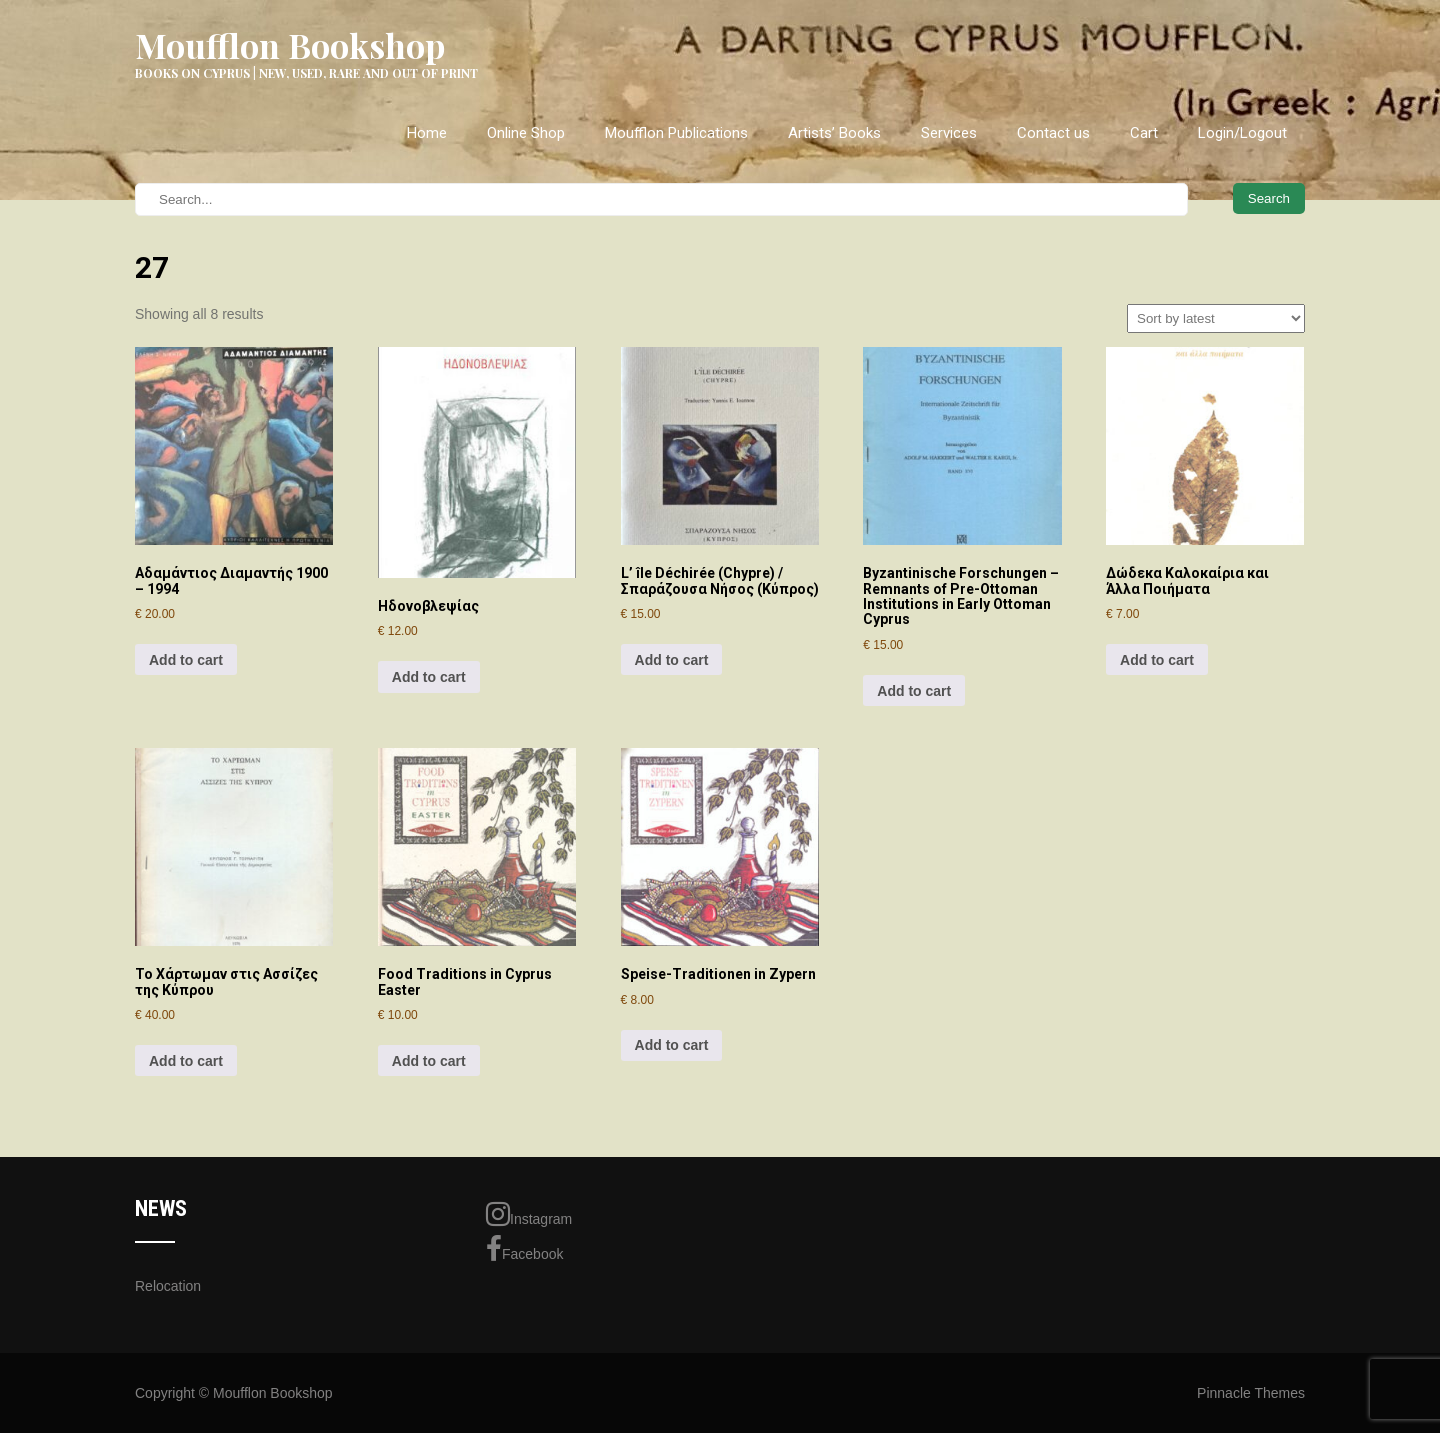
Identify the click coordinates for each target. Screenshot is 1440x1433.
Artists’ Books (834, 133)
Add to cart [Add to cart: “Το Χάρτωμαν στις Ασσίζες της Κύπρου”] (186, 1061)
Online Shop (526, 133)
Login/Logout (1242, 133)
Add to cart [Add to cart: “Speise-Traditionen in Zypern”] (672, 1045)
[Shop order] (1216, 318)
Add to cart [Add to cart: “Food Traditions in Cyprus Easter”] (429, 1061)
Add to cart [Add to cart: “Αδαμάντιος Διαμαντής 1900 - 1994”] (186, 660)
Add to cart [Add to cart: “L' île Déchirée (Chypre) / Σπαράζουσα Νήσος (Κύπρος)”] (672, 660)
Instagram (529, 1214)
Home (427, 133)
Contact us (1053, 133)
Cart (1144, 133)
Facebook (524, 1249)
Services (949, 133)
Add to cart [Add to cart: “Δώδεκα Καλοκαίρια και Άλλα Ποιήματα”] (1157, 660)
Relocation (168, 1286)
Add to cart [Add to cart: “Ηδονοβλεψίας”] (429, 677)
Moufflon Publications (676, 133)
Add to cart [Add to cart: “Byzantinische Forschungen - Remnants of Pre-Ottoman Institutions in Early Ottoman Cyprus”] (914, 691)
